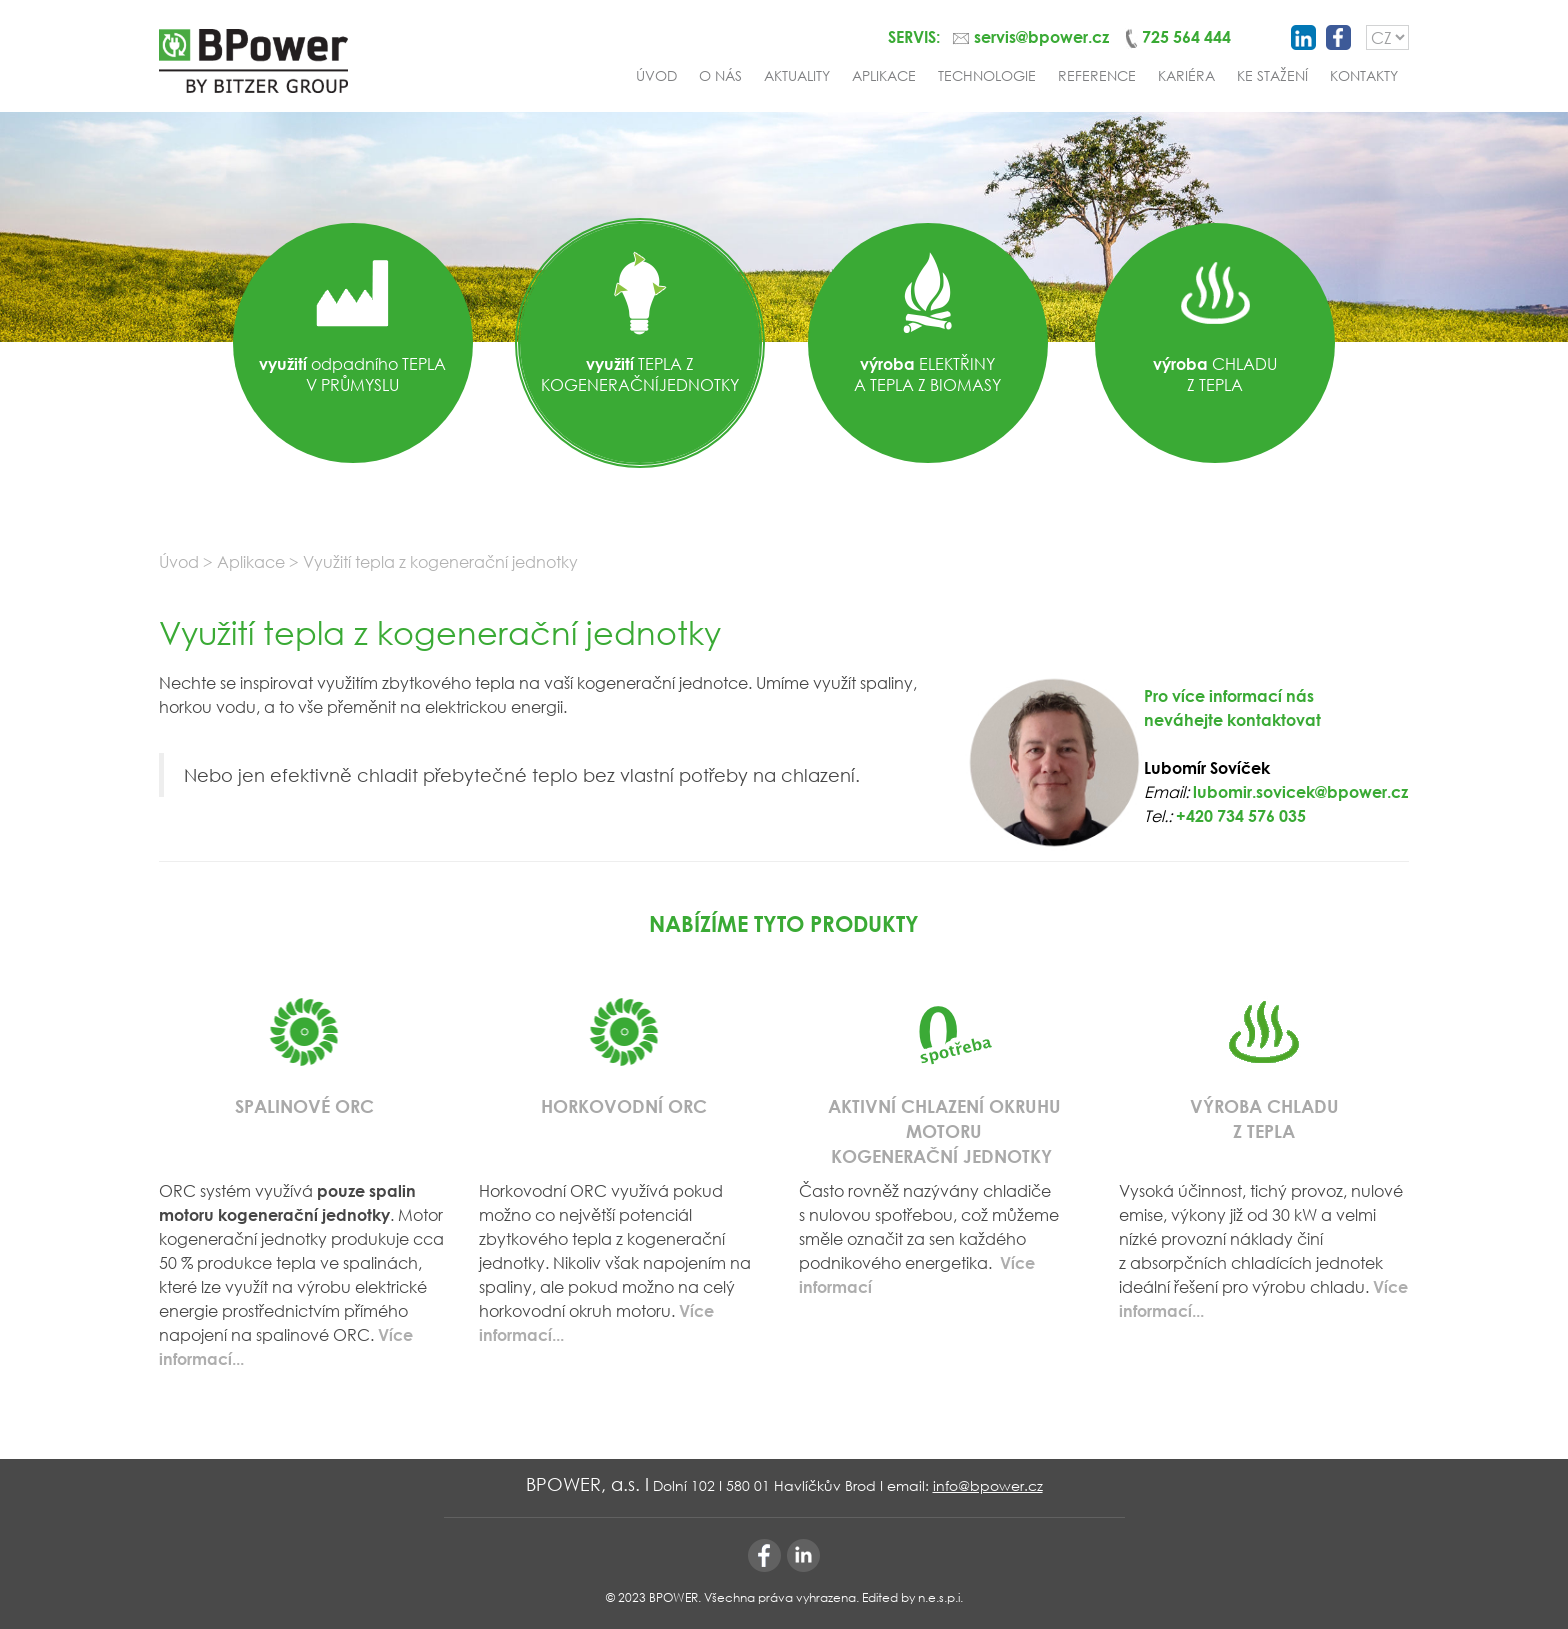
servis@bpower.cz (1041, 36)
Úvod (656, 75)
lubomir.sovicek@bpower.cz (1300, 791)
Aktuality (797, 75)
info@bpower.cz (988, 1485)
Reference (1097, 75)
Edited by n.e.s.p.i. (912, 1597)
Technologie (987, 75)
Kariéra (1186, 75)
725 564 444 (1186, 36)
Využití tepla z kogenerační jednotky (440, 561)
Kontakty (1364, 75)
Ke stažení (1272, 75)
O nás (720, 75)
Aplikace (884, 75)
